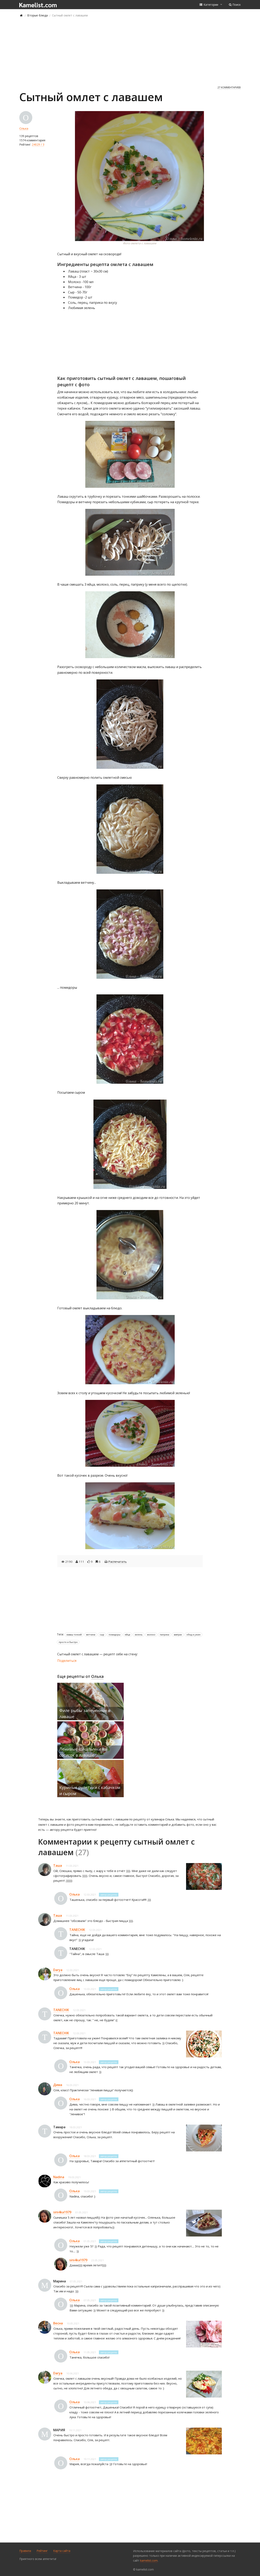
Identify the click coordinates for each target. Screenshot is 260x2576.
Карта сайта (61, 2551)
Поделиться (66, 1660)
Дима (57, 2085)
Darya (57, 1970)
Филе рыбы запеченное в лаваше (84, 1713)
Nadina (58, 2177)
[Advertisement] (130, 51)
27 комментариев (229, 87)
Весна (58, 2323)
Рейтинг (42, 2551)
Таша (57, 1865)
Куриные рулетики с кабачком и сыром (89, 1790)
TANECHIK (77, 1929)
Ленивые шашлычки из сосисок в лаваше (83, 1752)
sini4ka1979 (62, 2212)
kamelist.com (149, 2560)
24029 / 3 (38, 144)
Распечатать (117, 1561)
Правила (25, 2551)
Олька (23, 128)
